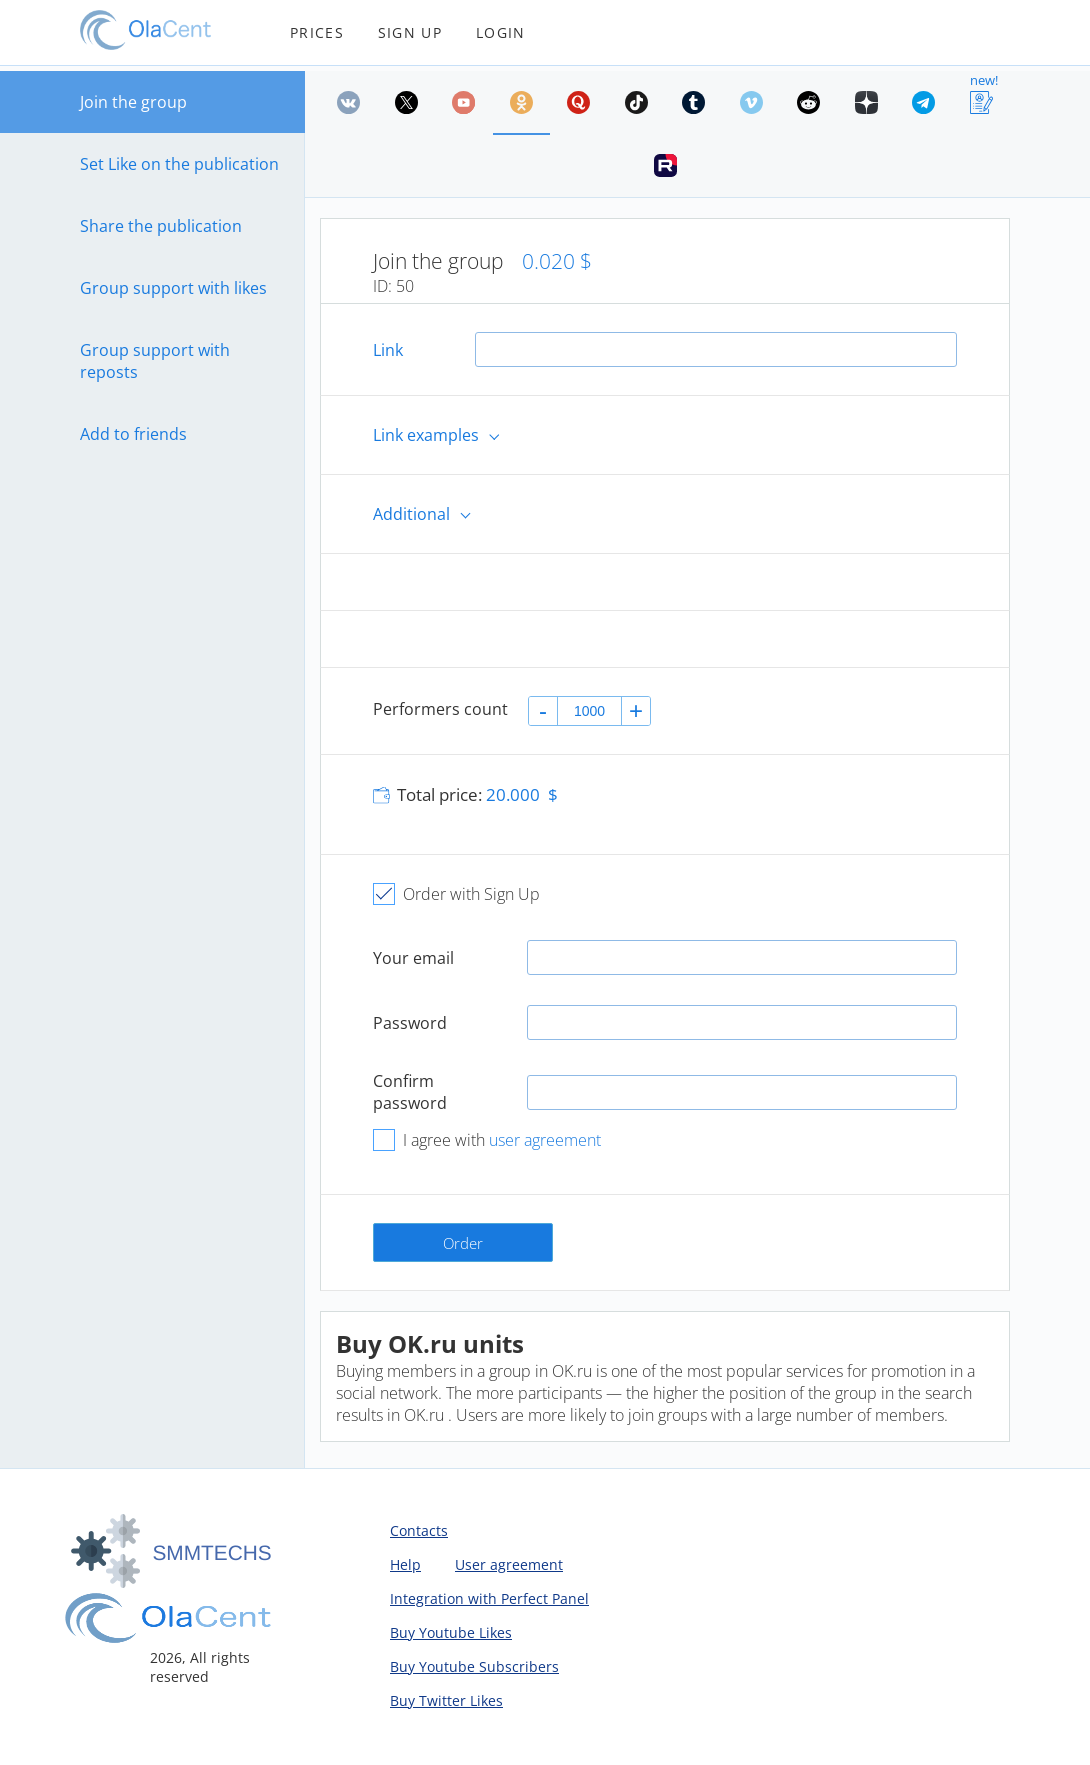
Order (463, 1243)
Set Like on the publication (179, 164)
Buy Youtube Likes (451, 1632)
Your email (413, 958)
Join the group (133, 102)
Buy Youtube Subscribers (474, 1666)
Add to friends (133, 434)
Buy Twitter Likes (446, 1700)
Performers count (440, 709)
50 (405, 286)
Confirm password (410, 1092)
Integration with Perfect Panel (489, 1598)
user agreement (545, 1140)
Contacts (419, 1530)
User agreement (509, 1564)
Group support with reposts (155, 361)
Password (410, 1023)
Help (405, 1564)
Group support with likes (173, 288)
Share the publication (161, 226)
